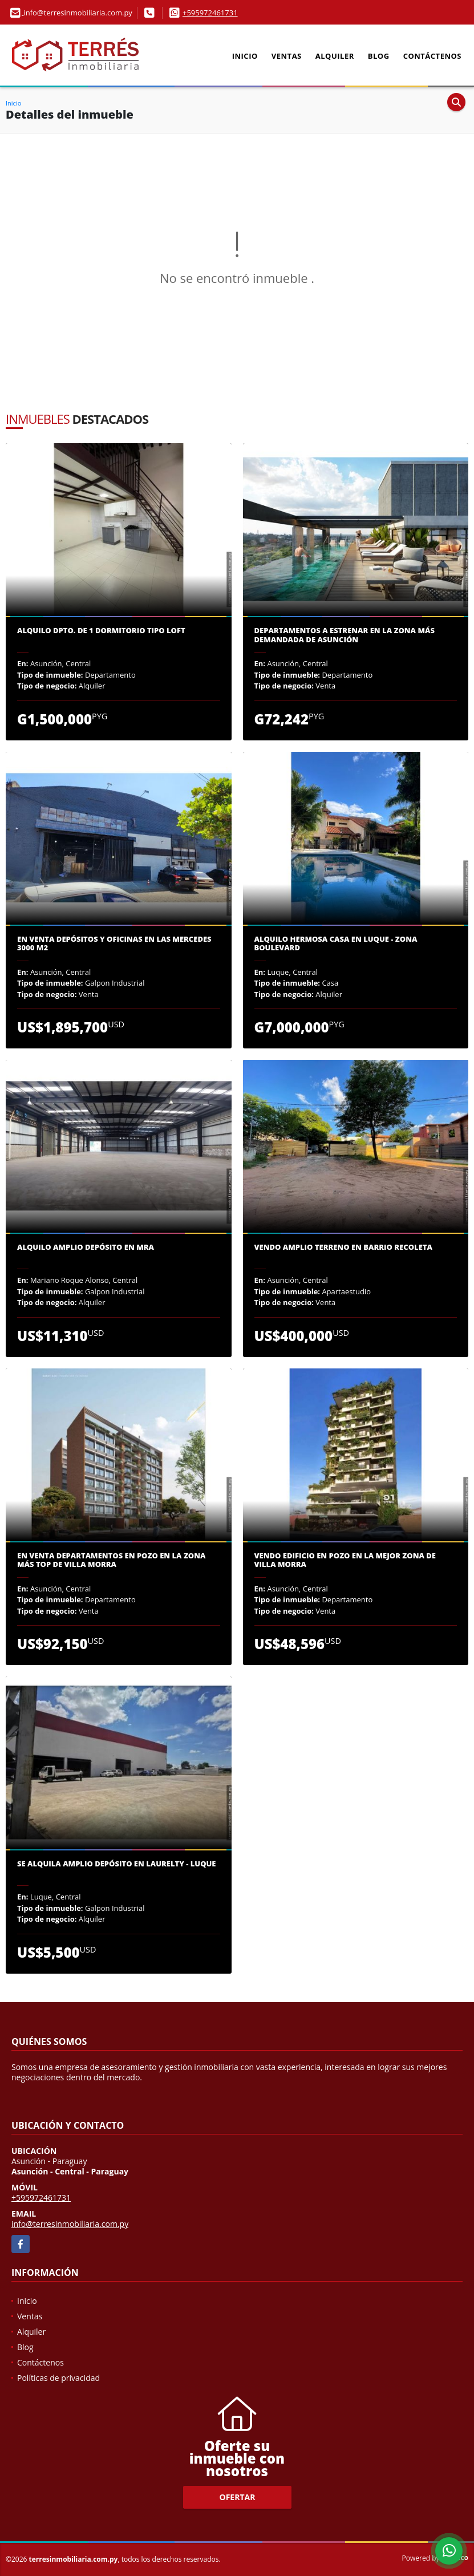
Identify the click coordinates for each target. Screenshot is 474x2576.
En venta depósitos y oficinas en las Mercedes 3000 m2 (114, 944)
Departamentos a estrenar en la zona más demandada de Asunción (344, 635)
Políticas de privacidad (58, 2377)
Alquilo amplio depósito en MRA (85, 1247)
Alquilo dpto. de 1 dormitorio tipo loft (101, 630)
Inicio (245, 56)
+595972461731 (210, 12)
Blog (379, 56)
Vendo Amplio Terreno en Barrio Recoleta (343, 1247)
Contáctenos (432, 56)
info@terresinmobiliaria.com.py (69, 2223)
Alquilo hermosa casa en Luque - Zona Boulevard (336, 944)
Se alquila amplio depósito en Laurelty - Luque (116, 1864)
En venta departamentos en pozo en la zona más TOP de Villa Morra (111, 1560)
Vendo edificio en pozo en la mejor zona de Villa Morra (345, 1560)
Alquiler (334, 56)
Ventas (287, 56)
